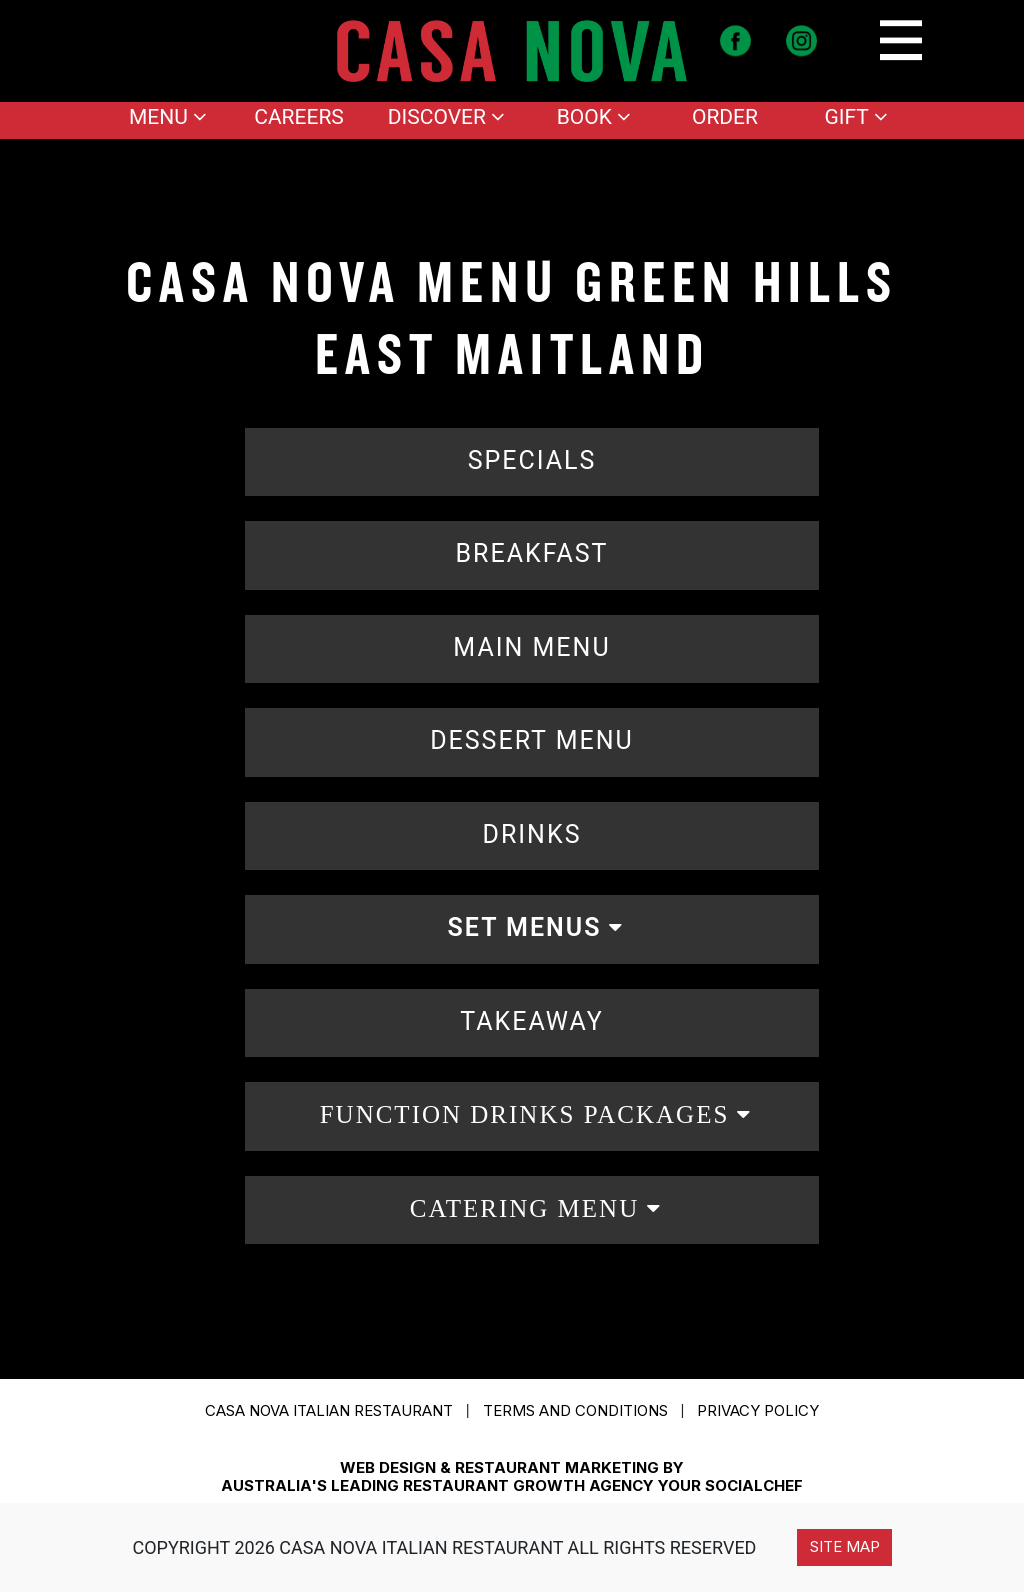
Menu (168, 117)
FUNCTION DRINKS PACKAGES (525, 1114)
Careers (299, 117)
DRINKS (532, 834)
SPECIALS (532, 460)
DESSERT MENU (532, 740)
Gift (855, 117)
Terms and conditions (575, 1410)
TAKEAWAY (531, 1021)
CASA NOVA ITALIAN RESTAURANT (329, 1410)
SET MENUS (525, 927)
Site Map (845, 1546)
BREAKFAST (531, 553)
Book (594, 117)
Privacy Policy (758, 1410)
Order (725, 117)
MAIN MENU (531, 647)
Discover (446, 117)
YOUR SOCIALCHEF (730, 1485)
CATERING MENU (524, 1208)
